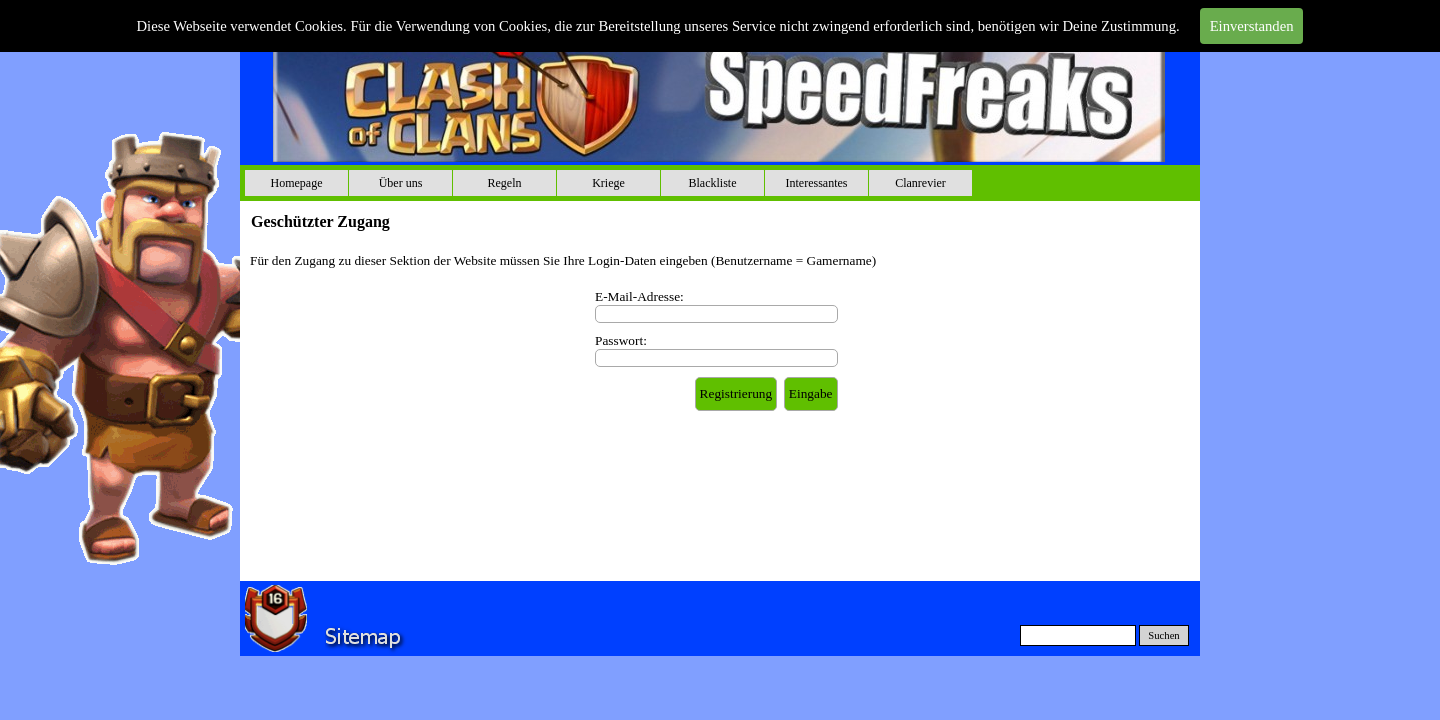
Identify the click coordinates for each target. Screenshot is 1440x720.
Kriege (608, 183)
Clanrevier (920, 183)
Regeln (505, 183)
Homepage (297, 183)
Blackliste (713, 183)
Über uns (401, 183)
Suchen (1163, 635)
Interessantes (817, 183)
